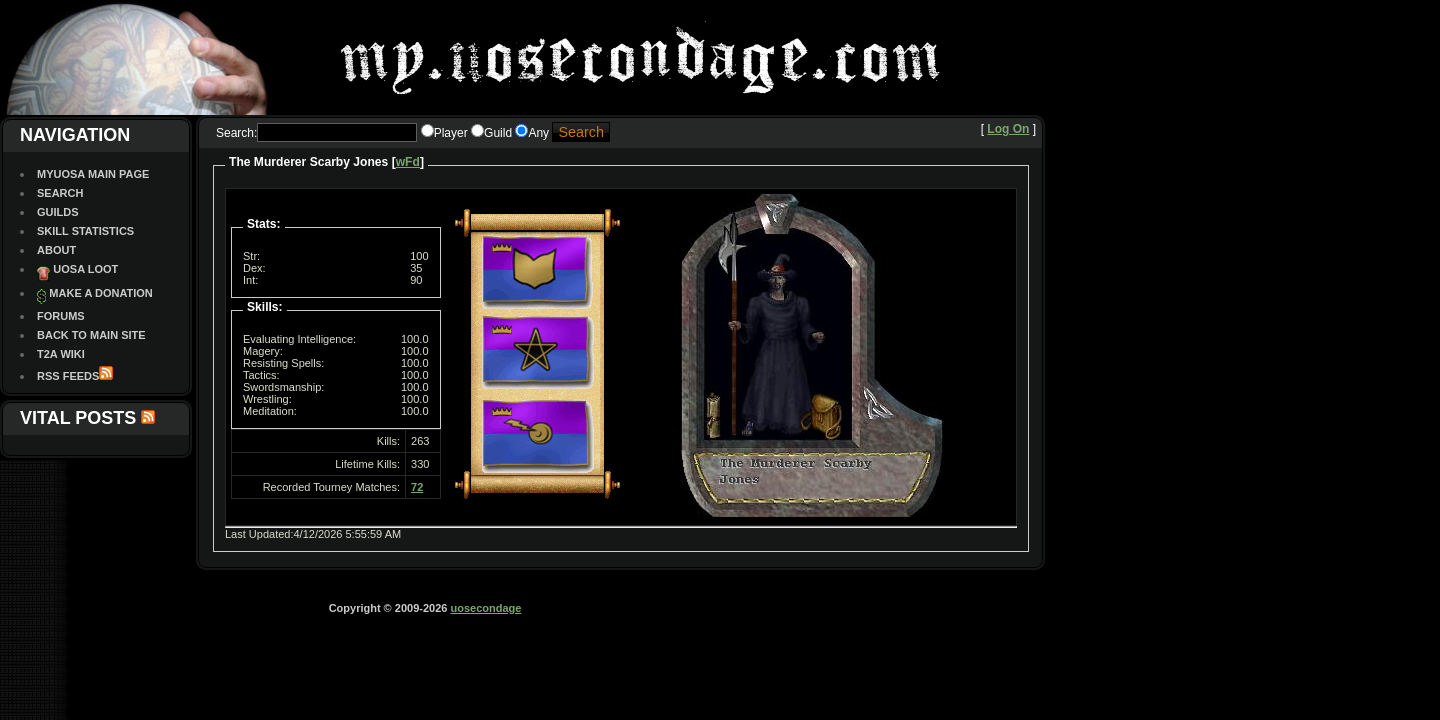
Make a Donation (100, 293)
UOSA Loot (85, 269)
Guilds (58, 212)
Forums (61, 316)
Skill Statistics (85, 231)
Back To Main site (91, 335)
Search (60, 193)
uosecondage (485, 608)
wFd (408, 162)
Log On (1008, 129)
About (56, 250)
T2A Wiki (61, 354)
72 (417, 487)
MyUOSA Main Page (93, 174)
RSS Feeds (68, 376)
